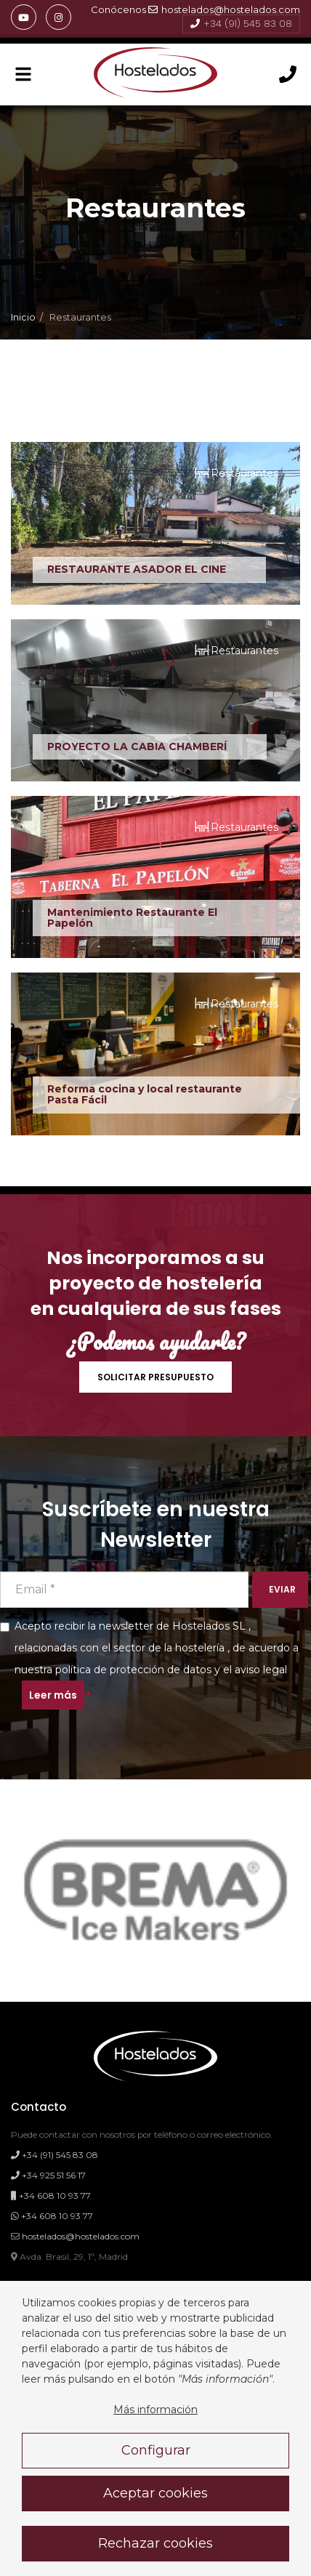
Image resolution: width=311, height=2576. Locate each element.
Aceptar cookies (155, 2493)
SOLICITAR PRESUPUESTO (155, 1377)
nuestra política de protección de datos (113, 1669)
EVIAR (282, 1589)
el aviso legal (255, 1669)
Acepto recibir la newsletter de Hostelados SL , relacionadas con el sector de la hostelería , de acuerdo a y (149, 1664)
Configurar (155, 2450)
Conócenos (118, 9)
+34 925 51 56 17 (48, 2175)
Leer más (53, 1695)
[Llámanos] (288, 75)
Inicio (23, 317)
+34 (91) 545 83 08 (241, 24)
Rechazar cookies (155, 2543)
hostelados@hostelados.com (224, 9)
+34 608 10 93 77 (51, 2195)
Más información (155, 2409)
